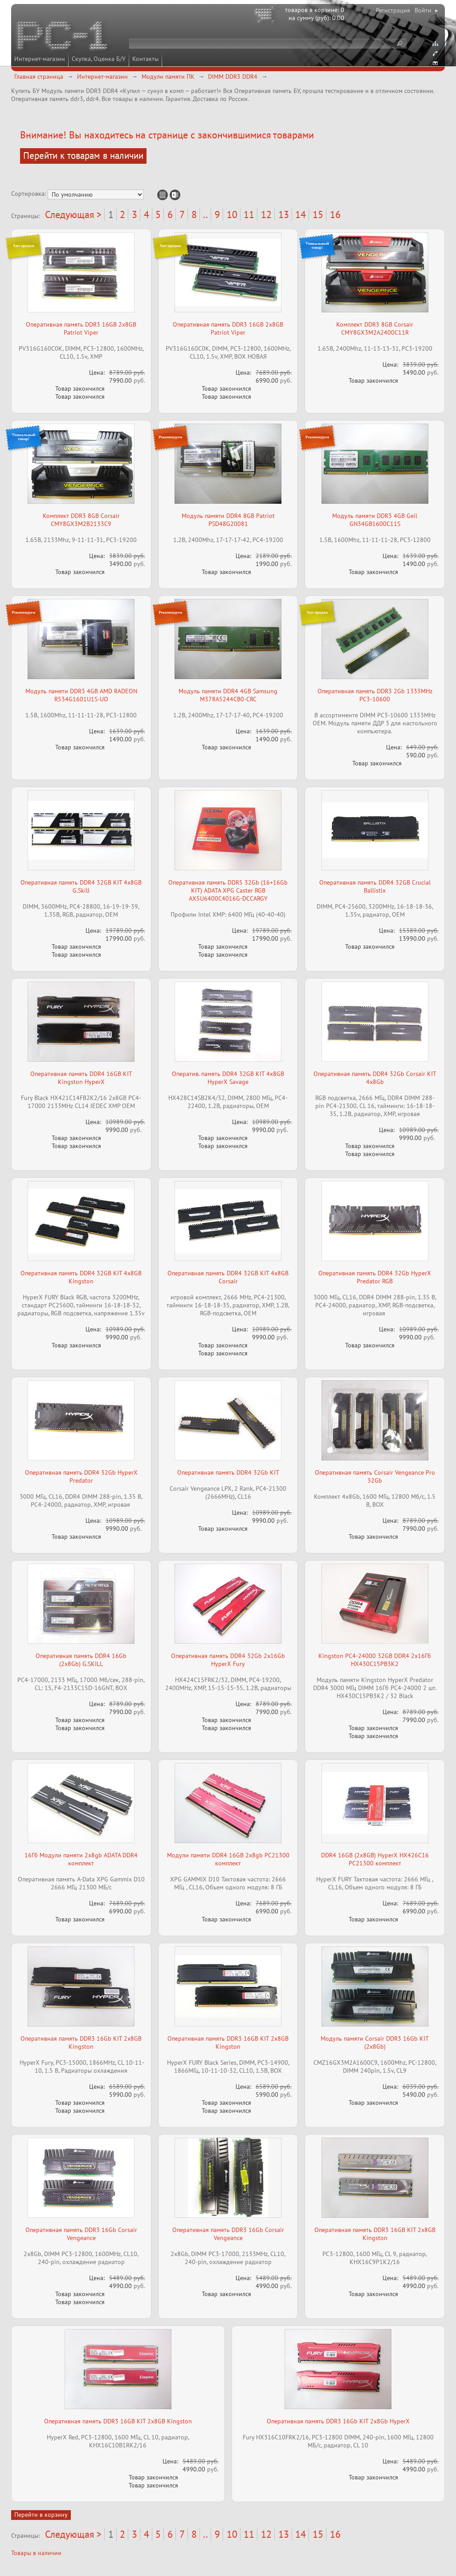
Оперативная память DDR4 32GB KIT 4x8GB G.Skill (81, 886)
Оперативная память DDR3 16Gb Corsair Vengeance (81, 2234)
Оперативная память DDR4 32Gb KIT (228, 1472)
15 (318, 214)
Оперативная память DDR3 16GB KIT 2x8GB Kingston (228, 2042)
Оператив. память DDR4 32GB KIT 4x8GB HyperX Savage (228, 1078)
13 (283, 214)
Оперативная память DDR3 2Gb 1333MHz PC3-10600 (375, 695)
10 (232, 214)
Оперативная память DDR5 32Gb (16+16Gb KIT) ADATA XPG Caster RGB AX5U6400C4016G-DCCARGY (228, 890)
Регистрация (393, 10)
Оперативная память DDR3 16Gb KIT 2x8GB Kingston (81, 2042)
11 (249, 214)
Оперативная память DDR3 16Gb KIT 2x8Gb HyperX (338, 2421)
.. (205, 214)
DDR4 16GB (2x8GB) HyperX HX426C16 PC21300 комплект (375, 1859)
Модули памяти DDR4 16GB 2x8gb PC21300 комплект (228, 1859)
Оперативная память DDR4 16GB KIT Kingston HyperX (81, 1078)
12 (266, 214)
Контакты (145, 59)
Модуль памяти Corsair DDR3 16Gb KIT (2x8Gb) (375, 2042)
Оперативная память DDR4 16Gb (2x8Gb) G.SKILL (81, 1660)
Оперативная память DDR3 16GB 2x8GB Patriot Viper (81, 328)
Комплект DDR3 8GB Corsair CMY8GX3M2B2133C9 (81, 520)
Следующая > (73, 214)
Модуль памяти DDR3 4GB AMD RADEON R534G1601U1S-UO (81, 695)
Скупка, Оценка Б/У (99, 59)
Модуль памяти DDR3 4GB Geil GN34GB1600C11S (374, 520)
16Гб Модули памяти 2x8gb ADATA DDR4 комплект (81, 1859)
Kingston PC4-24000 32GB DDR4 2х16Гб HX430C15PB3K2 (374, 1660)
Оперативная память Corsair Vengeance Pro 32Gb (375, 1476)
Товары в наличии (36, 2553)
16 (335, 214)
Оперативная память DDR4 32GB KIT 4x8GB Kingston (81, 1277)
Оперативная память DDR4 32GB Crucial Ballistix (375, 886)
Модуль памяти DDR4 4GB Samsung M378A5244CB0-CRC (228, 695)
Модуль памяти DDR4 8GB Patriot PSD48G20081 (228, 520)
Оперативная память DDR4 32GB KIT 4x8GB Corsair (228, 1277)
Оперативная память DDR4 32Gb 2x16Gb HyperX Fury (228, 1660)
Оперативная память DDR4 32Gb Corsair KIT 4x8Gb (375, 1078)
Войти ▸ (426, 10)
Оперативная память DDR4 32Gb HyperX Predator (81, 1476)
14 (300, 214)
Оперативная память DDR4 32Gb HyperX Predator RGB (374, 1277)
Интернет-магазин (39, 59)
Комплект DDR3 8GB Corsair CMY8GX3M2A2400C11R (374, 328)
